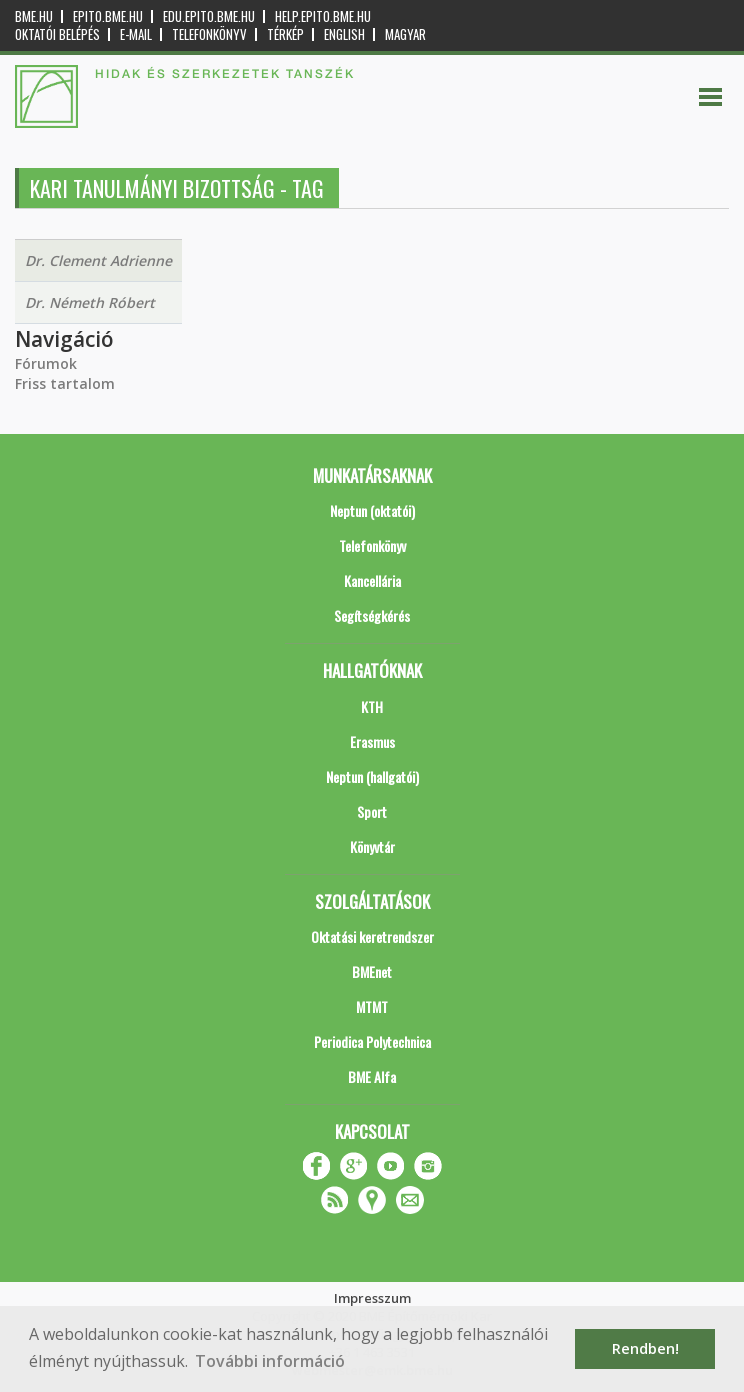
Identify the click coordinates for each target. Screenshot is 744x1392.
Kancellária (372, 580)
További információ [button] (270, 1361)
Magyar (405, 34)
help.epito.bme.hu (323, 16)
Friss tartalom (65, 383)
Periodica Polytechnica (372, 1041)
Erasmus (372, 741)
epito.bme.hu (108, 16)
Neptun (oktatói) (372, 510)
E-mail (136, 34)
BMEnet (372, 971)
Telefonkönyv (209, 34)
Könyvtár (372, 846)
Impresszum (372, 1298)
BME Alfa (372, 1076)
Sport (372, 811)
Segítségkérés (372, 615)
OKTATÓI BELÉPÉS (57, 34)
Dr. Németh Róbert (90, 302)
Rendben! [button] (645, 1348)
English (344, 34)
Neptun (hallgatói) (372, 776)
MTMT (372, 1006)
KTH (372, 706)
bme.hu (34, 16)
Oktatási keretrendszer (372, 936)
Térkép (285, 34)
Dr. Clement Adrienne (98, 260)
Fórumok (46, 363)
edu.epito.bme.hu (209, 16)
